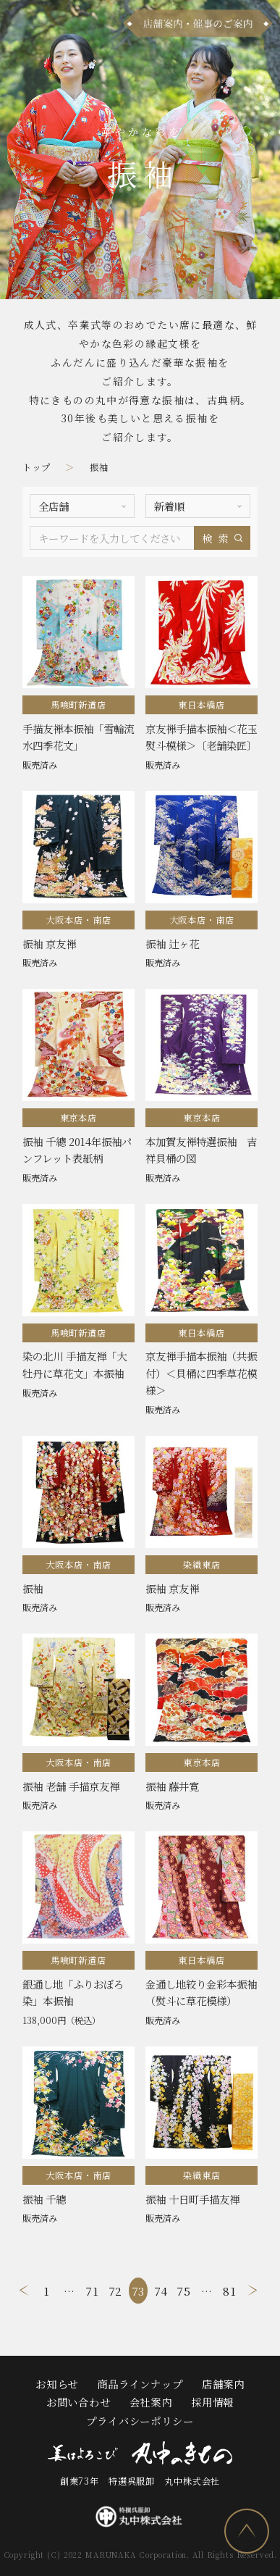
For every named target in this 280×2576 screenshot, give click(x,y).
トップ (36, 467)
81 (230, 2287)
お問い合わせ (78, 2398)
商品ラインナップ (140, 2380)
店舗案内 (223, 2380)
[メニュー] (23, 23)
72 (116, 2287)
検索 (217, 534)
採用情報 (212, 2398)
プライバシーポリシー (140, 2417)
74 (161, 2287)
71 (92, 2287)
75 (184, 2287)
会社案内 (151, 2398)
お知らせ (56, 2380)
